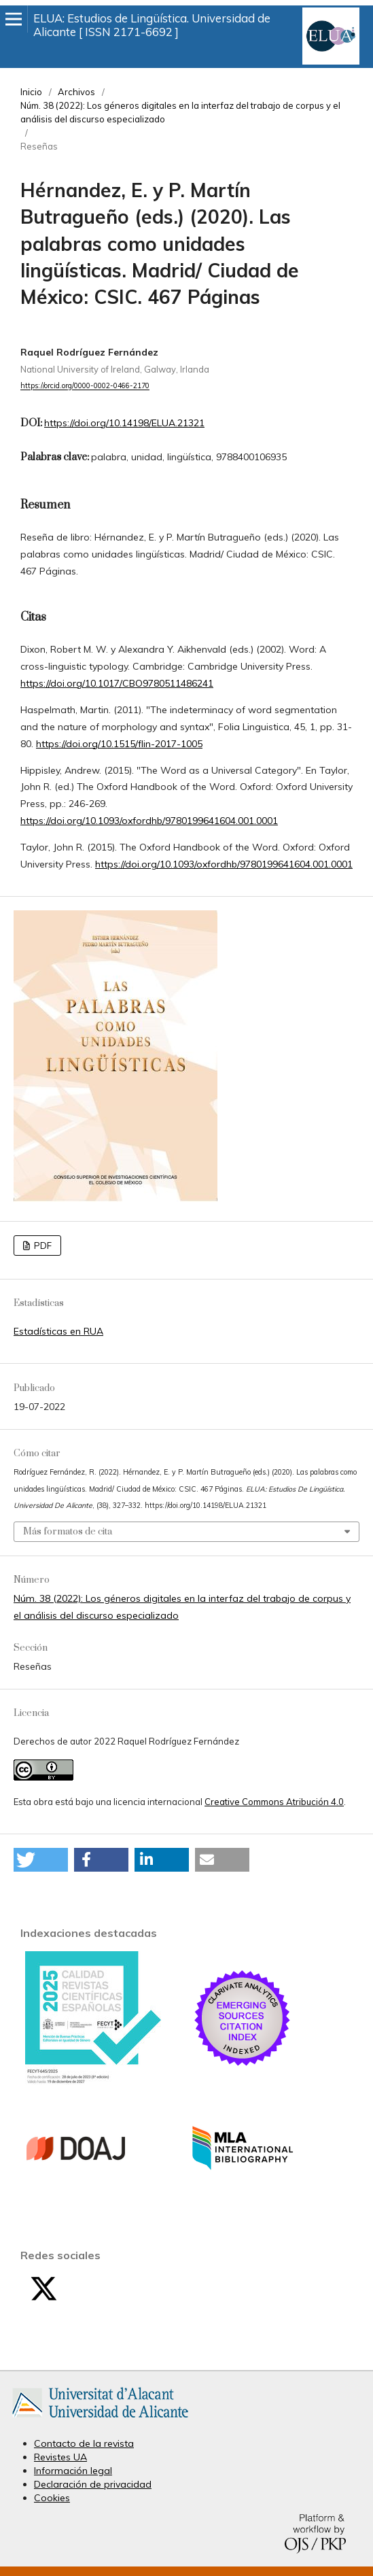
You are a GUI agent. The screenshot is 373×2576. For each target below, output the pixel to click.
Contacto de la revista (84, 2443)
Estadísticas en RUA (58, 1331)
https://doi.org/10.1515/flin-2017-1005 (119, 744)
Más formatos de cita (67, 1532)
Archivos (76, 91)
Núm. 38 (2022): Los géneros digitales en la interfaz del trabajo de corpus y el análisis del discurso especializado (180, 112)
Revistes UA (60, 2457)
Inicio (31, 91)
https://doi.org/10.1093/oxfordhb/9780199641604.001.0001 (149, 820)
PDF (42, 1245)
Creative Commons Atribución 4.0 (274, 1801)
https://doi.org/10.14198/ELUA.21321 (124, 423)
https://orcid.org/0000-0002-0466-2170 (84, 386)
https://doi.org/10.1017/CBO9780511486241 (116, 683)
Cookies (52, 2498)
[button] (41, 1860)
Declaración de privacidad (93, 2484)
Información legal (73, 2471)
